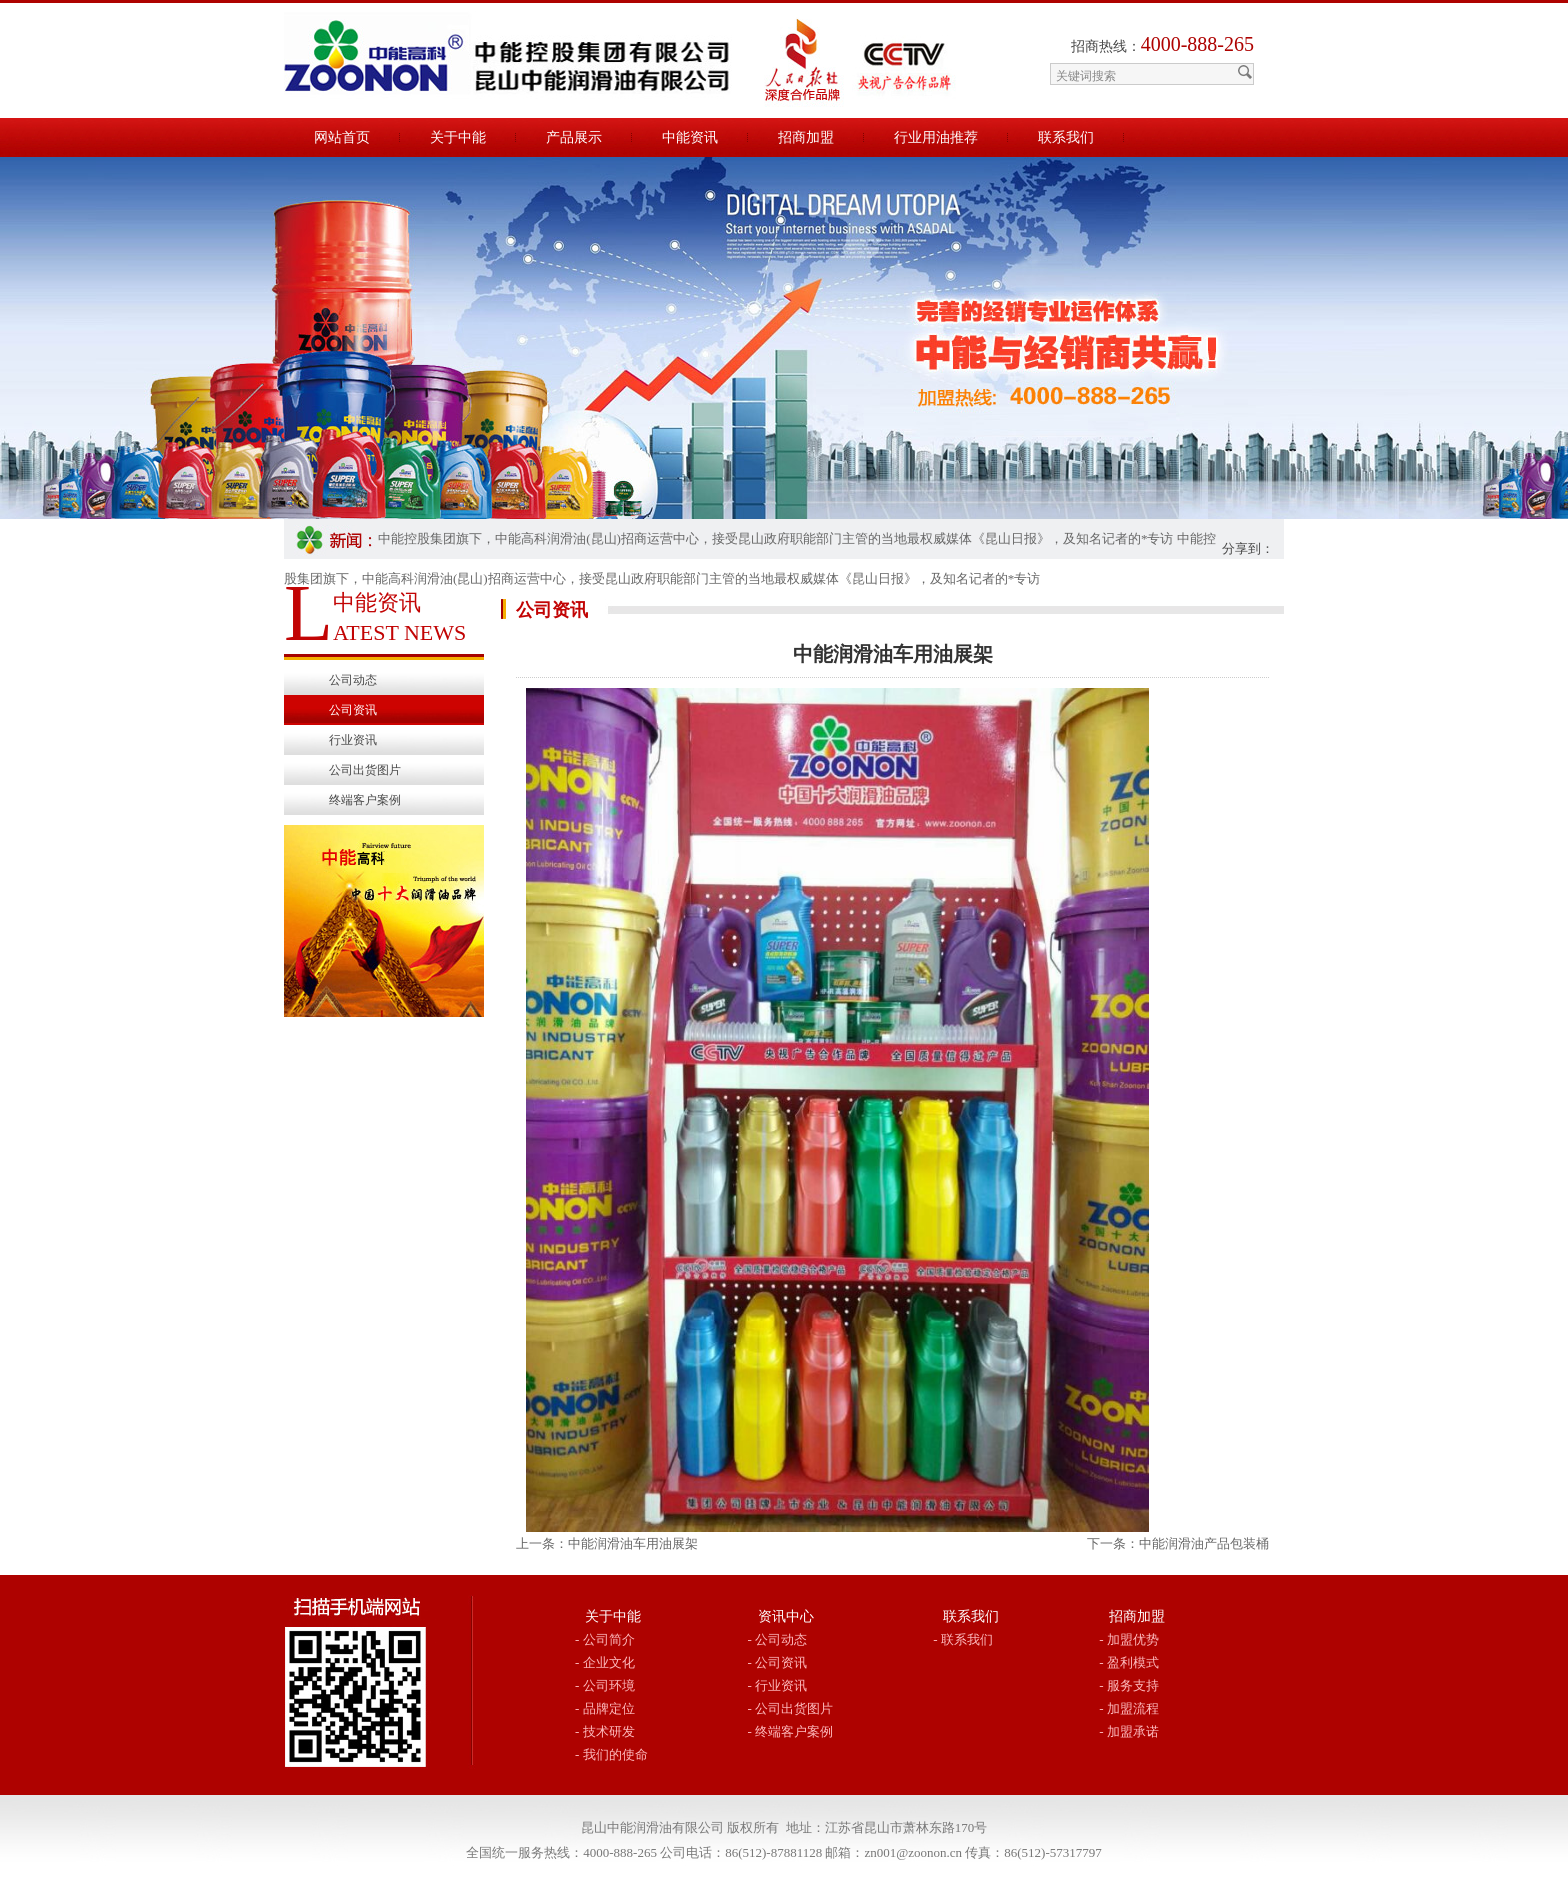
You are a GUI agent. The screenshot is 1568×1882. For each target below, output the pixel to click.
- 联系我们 (963, 1639)
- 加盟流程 (1129, 1708)
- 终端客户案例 (791, 1731)
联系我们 (1066, 137)
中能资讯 (690, 137)
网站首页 (342, 137)
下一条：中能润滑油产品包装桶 (1178, 1543)
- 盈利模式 (1129, 1662)
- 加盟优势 (1129, 1639)
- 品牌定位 (605, 1708)
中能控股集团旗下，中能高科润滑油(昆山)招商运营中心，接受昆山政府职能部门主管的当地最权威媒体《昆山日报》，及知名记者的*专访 (775, 538)
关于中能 (458, 137)
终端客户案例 (365, 800)
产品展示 (574, 137)
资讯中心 (786, 1616)
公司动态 (353, 680)
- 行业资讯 (778, 1685)
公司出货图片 (365, 770)
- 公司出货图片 (791, 1708)
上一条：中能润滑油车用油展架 (607, 1543)
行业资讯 (353, 740)
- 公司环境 (605, 1685)
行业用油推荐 (936, 137)
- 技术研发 (605, 1731)
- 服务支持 (1129, 1685)
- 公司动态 (778, 1639)
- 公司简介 (605, 1639)
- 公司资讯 (778, 1662)
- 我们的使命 (611, 1754)
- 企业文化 (605, 1662)
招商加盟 (806, 137)
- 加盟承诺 (1129, 1731)
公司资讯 (353, 710)
